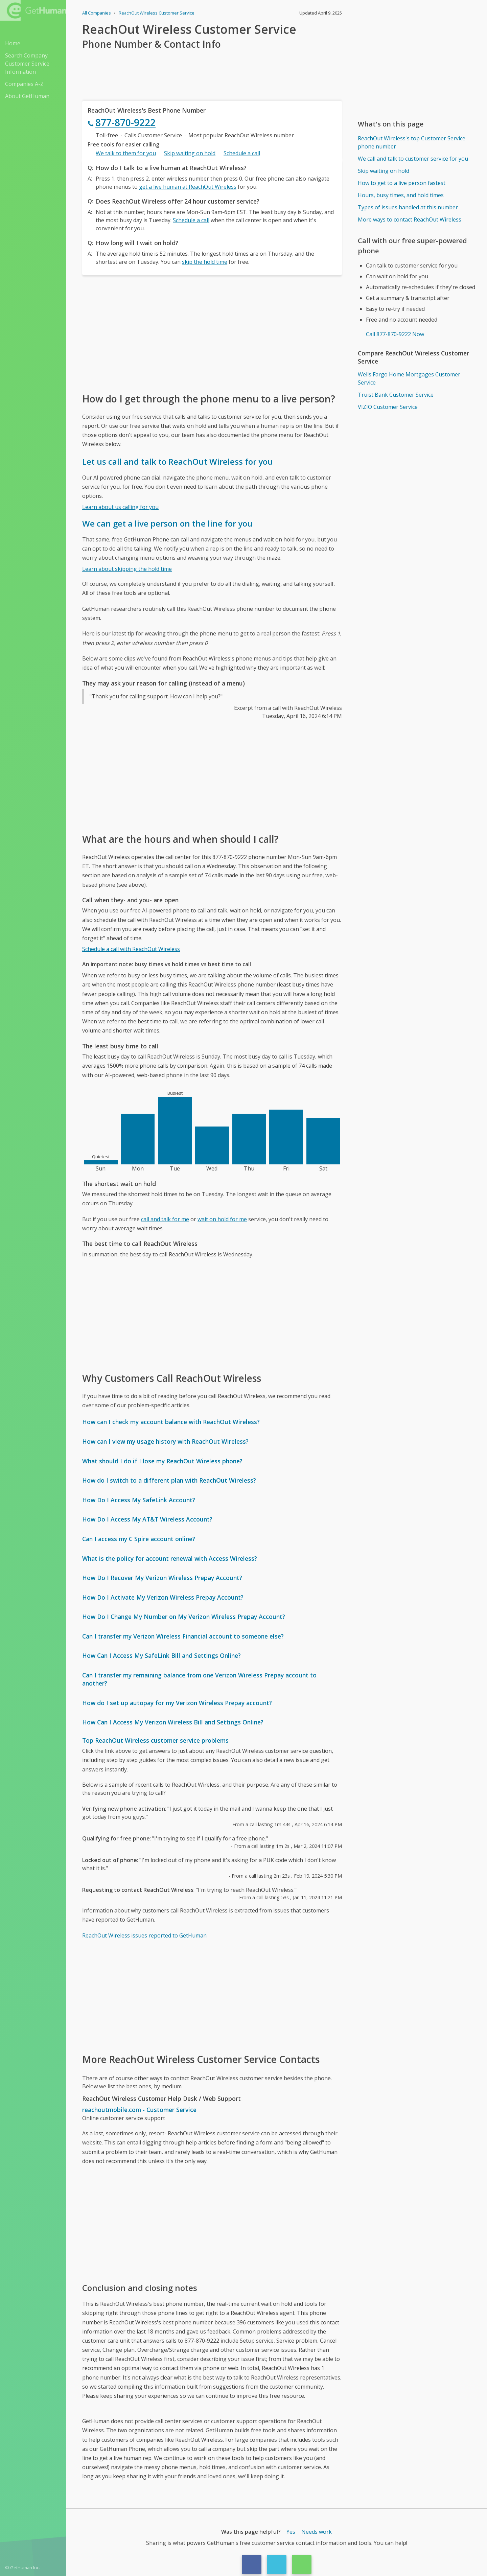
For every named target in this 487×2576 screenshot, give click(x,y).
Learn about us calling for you (120, 507)
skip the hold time (204, 261)
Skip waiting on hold (189, 153)
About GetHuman (27, 96)
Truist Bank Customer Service (396, 394)
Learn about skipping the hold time (127, 569)
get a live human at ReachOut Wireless (187, 186)
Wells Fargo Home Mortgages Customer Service (409, 378)
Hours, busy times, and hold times (401, 195)
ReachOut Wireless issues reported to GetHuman (144, 1935)
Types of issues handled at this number (408, 207)
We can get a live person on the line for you (167, 523)
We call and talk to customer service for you (413, 158)
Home (12, 43)
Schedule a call (242, 153)
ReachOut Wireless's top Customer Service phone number (411, 142)
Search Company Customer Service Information (27, 63)
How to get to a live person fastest (401, 183)
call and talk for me (165, 1219)
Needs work (316, 2531)
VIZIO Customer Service (388, 407)
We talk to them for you (126, 153)
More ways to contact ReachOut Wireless (409, 219)
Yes (290, 2531)
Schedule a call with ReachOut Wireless (131, 949)
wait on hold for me (222, 1219)
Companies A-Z (24, 84)
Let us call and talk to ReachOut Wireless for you (177, 461)
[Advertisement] (212, 333)
